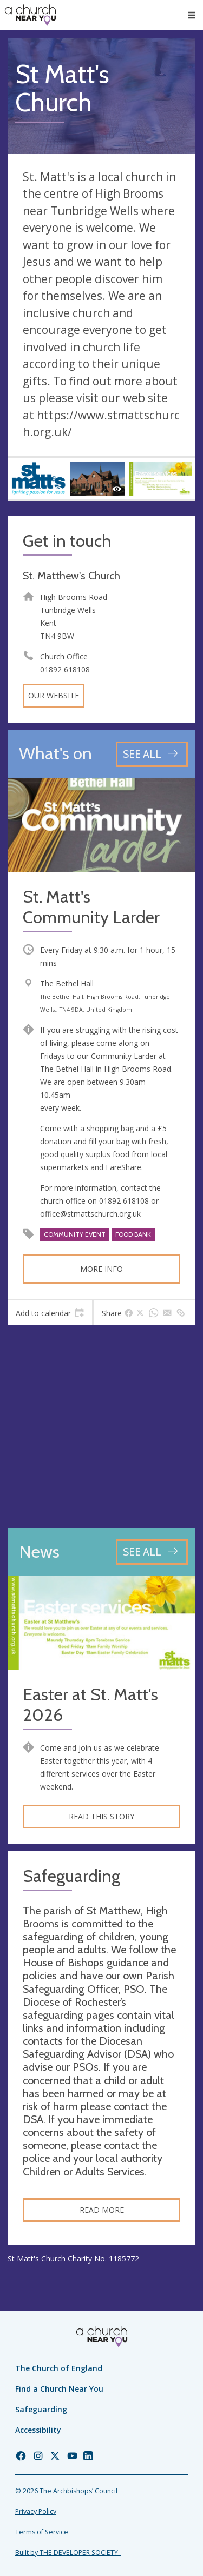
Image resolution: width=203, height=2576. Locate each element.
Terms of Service (41, 2532)
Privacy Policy (35, 2511)
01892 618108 (65, 669)
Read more (102, 2210)
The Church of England (58, 2368)
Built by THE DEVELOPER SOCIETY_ (68, 2552)
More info (101, 1269)
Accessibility (38, 2430)
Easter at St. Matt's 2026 (90, 1705)
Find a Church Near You (59, 2389)
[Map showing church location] (101, 1426)
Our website (53, 695)
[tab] (50, 1312)
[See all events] (152, 754)
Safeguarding (41, 2409)
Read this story (101, 1816)
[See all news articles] (152, 1552)
